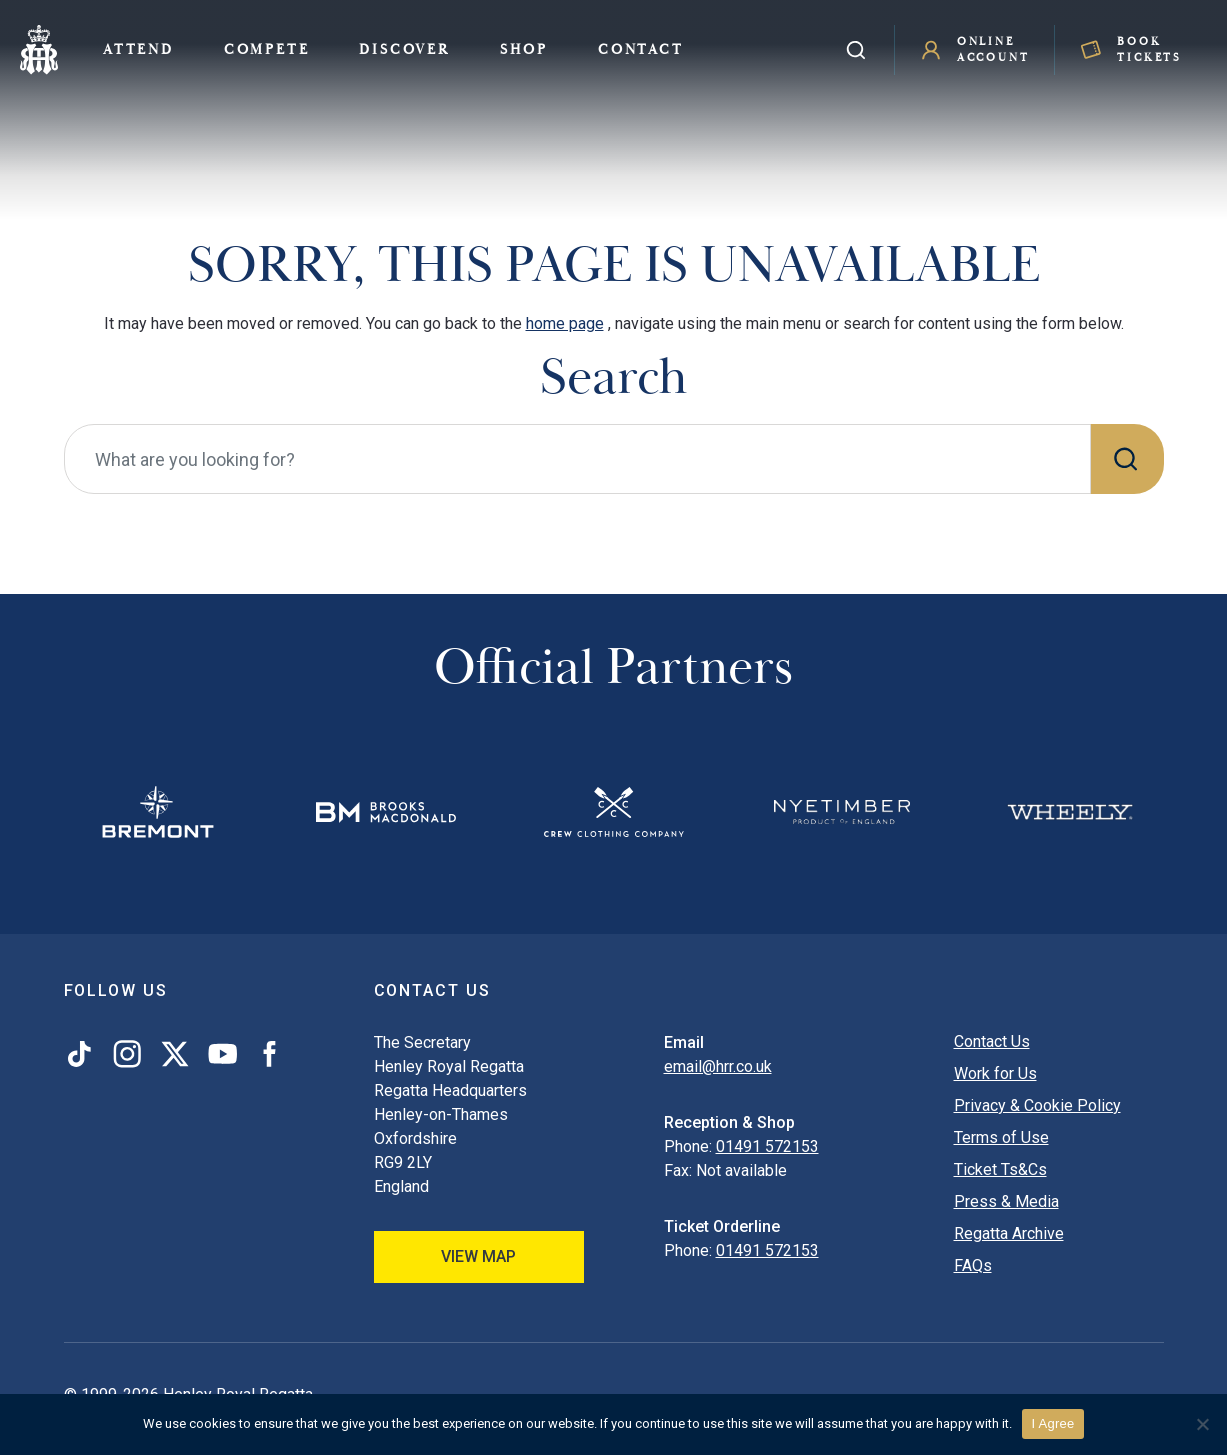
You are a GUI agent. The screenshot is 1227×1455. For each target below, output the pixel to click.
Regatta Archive (1009, 1233)
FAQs (973, 1265)
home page (565, 323)
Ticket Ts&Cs (1000, 1169)
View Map (478, 1256)
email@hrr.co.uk (718, 1066)
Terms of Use (1001, 1137)
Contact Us (992, 1041)
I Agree (1053, 1423)
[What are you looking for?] (577, 459)
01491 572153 (767, 1146)
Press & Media (1006, 1201)
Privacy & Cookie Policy (1037, 1105)
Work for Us (995, 1073)
